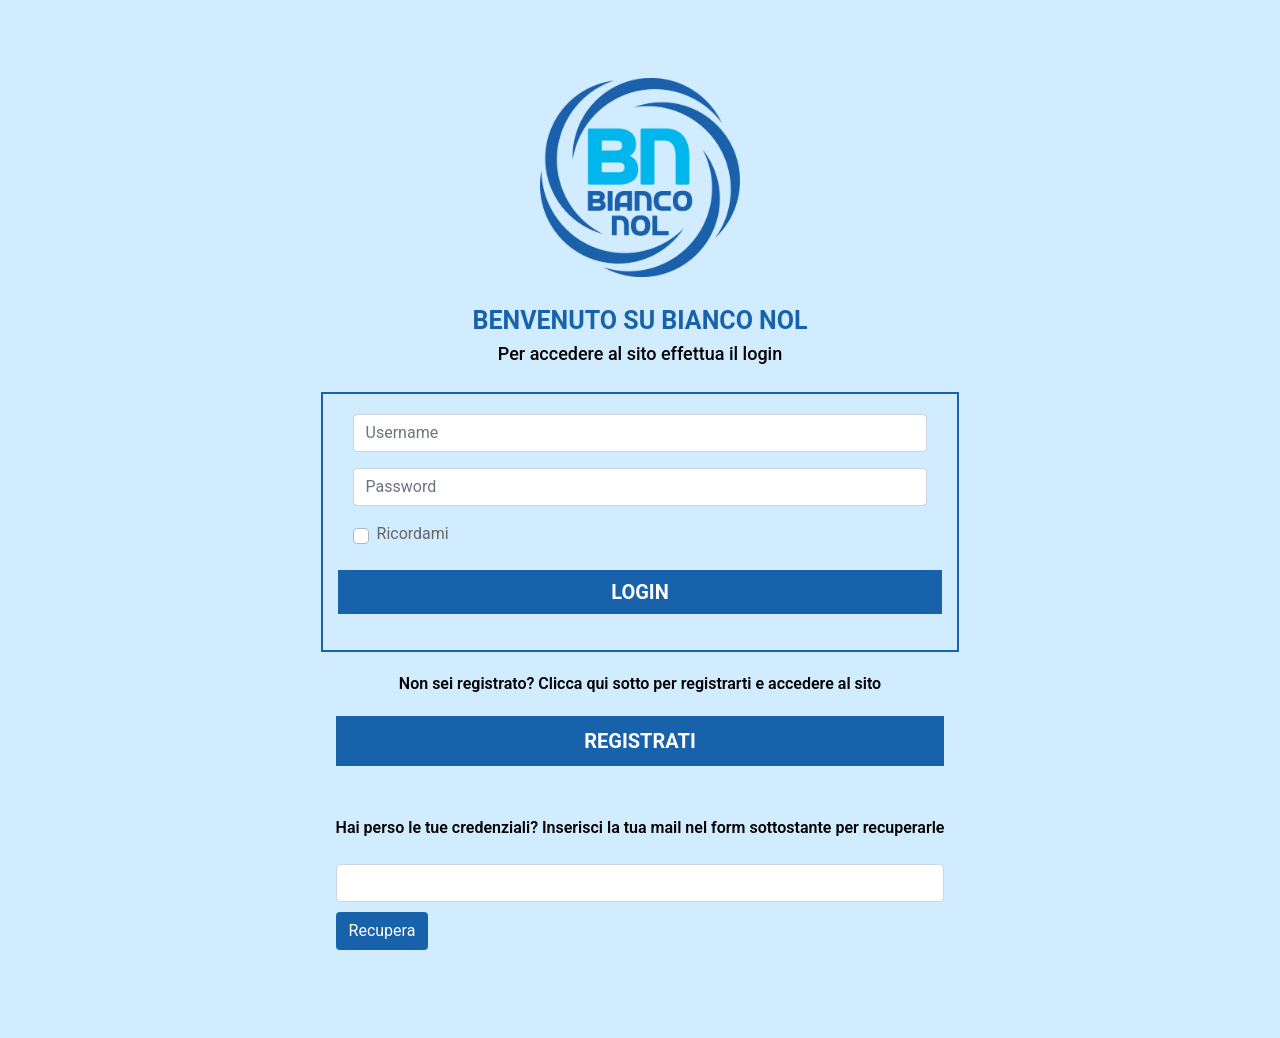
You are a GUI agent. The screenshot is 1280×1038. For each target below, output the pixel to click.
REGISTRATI (640, 741)
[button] (640, 592)
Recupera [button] (382, 930)
